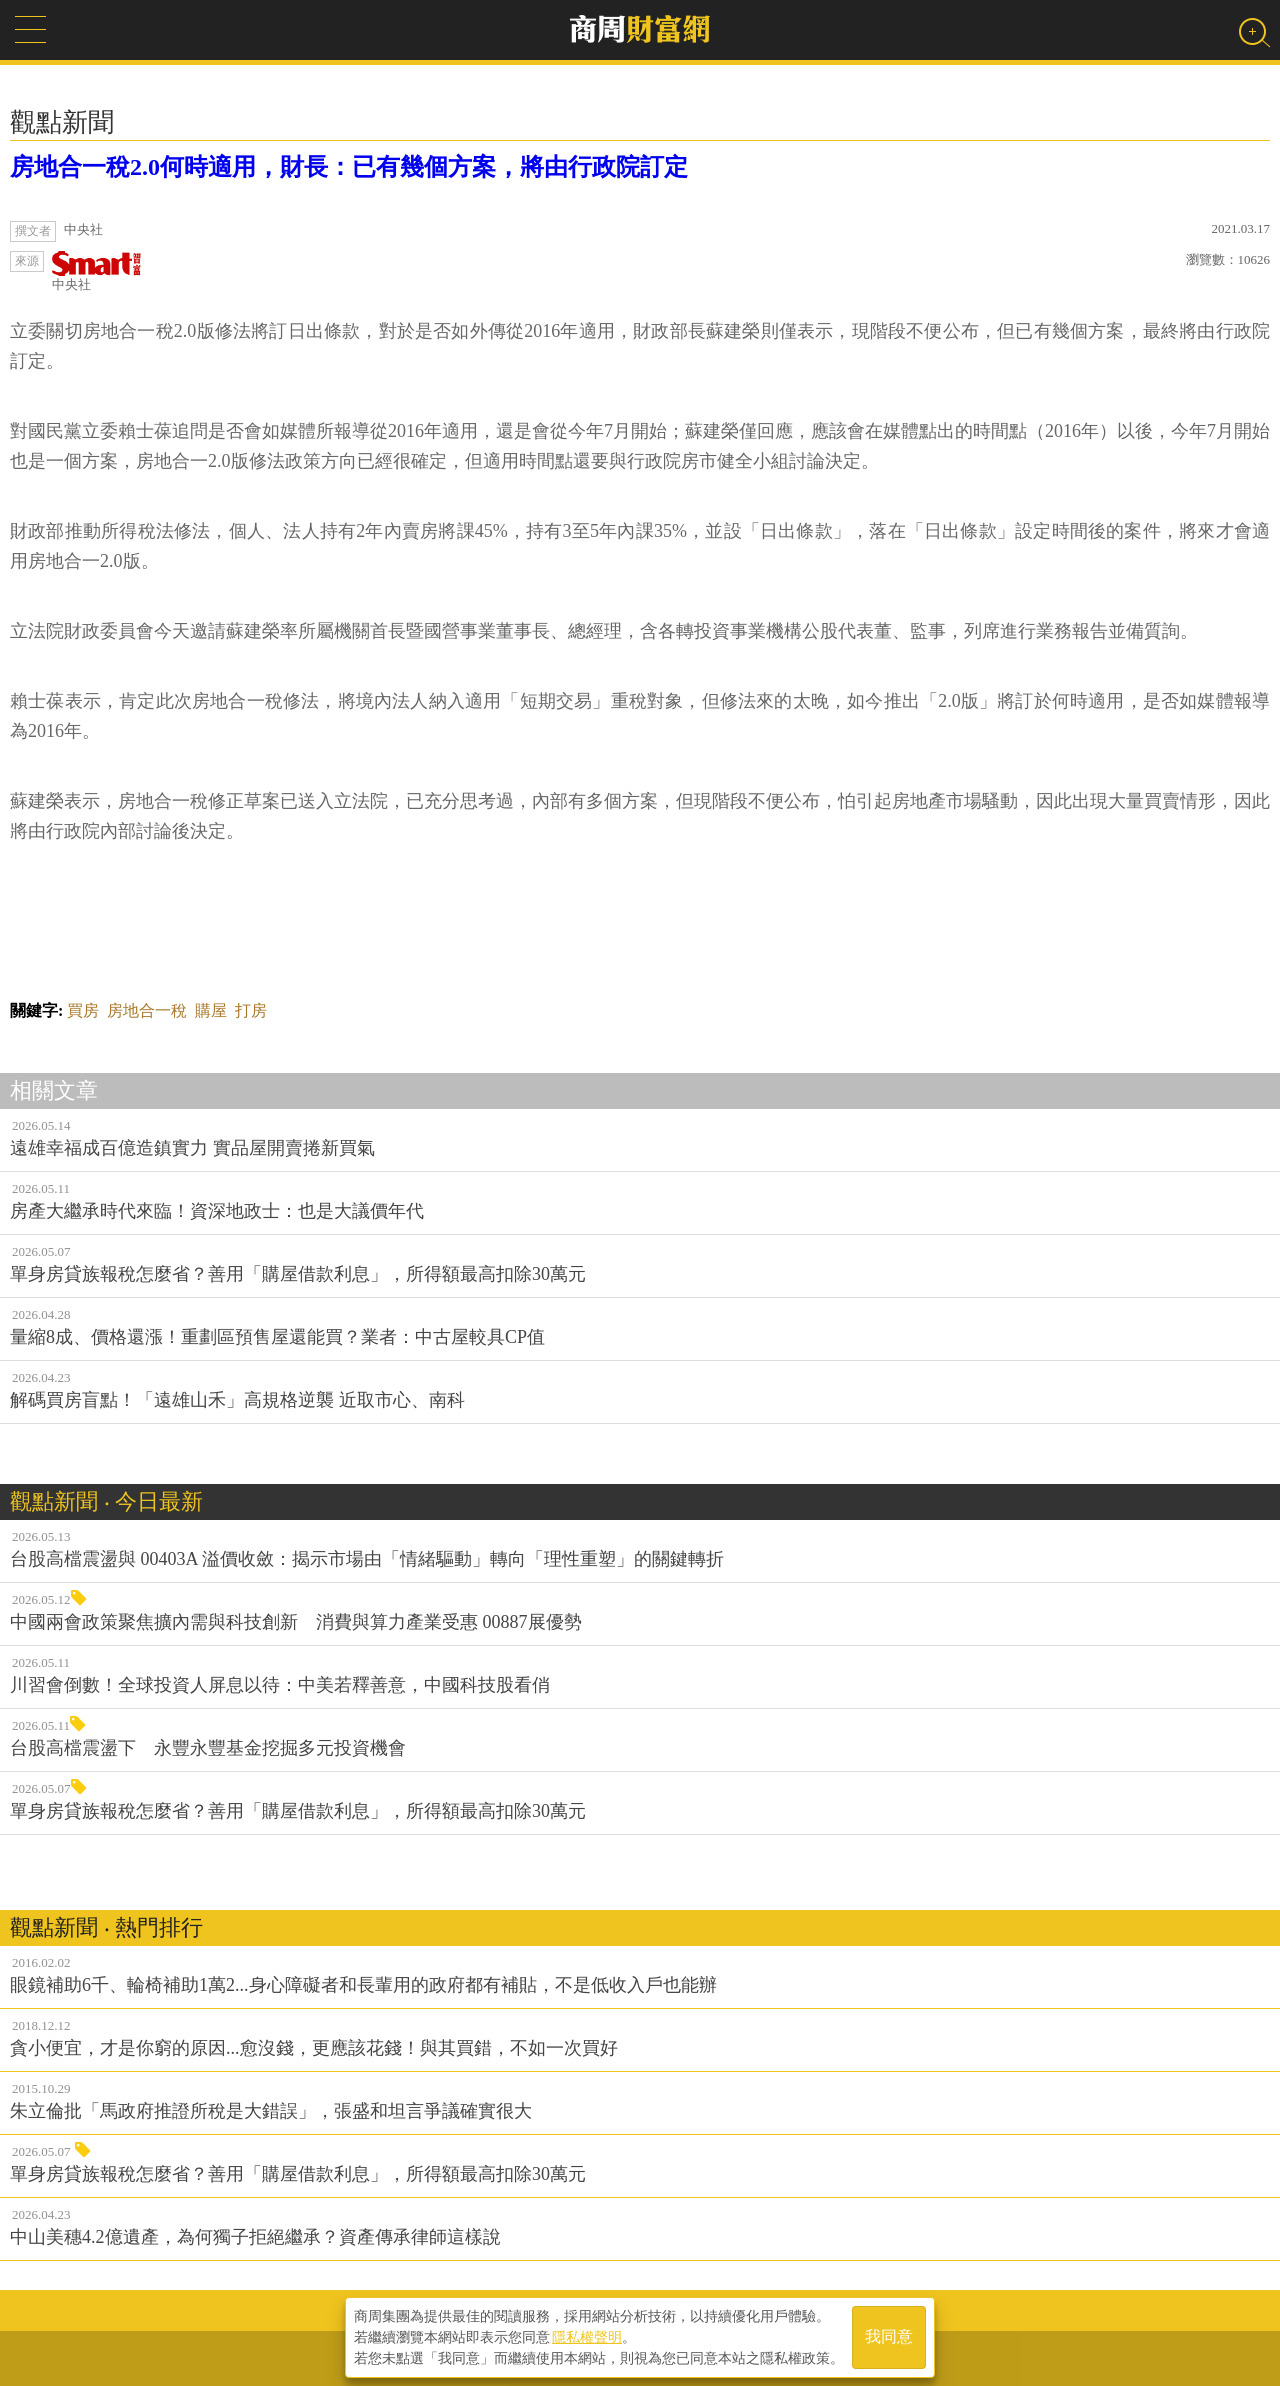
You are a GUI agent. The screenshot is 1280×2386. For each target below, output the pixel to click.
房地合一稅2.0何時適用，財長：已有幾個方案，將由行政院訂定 (349, 167)
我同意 (889, 2337)
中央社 (97, 271)
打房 (251, 1010)
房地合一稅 (147, 1010)
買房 (83, 1010)
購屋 (211, 1010)
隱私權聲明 (587, 2337)
